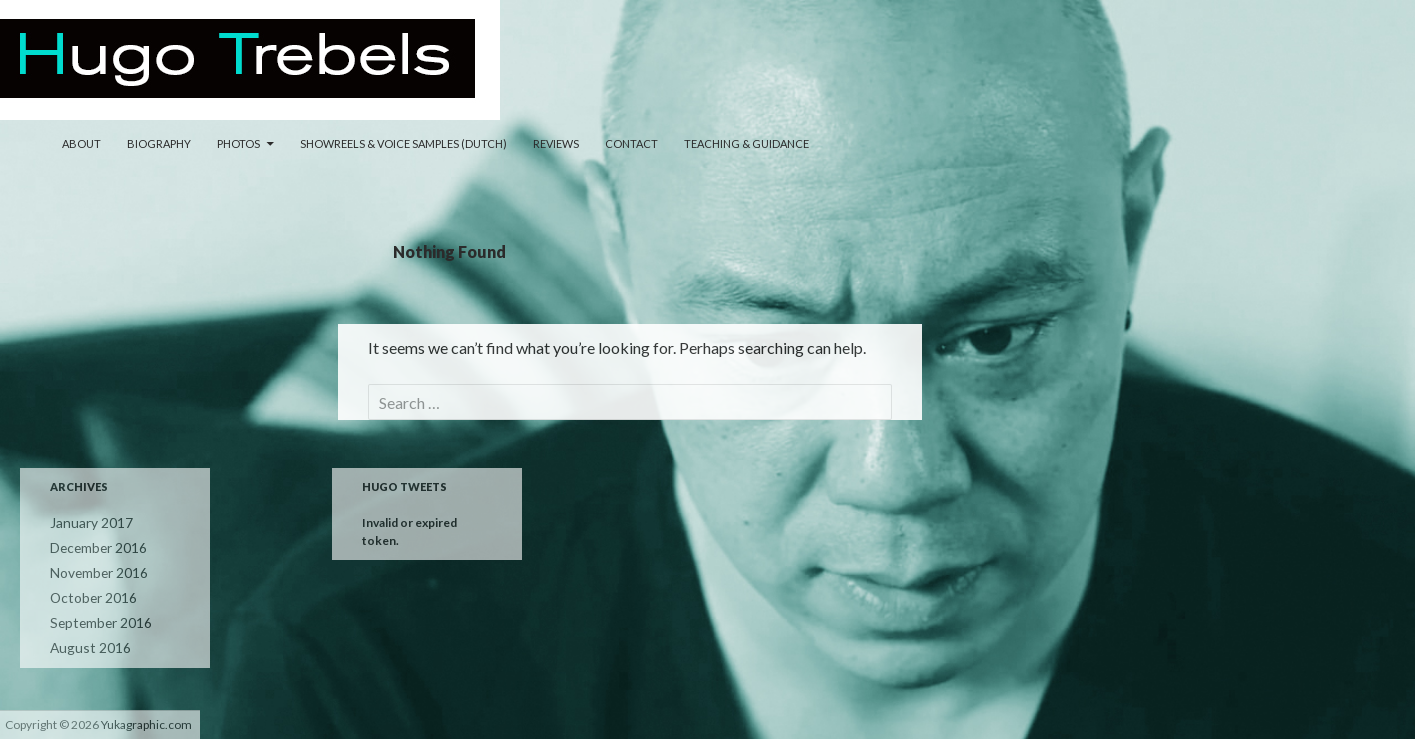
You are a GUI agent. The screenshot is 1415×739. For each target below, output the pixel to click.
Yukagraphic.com (146, 724)
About (81, 143)
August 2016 (84, 642)
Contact (631, 143)
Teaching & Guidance (746, 143)
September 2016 (94, 618)
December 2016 (93, 546)
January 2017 (86, 522)
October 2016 (87, 594)
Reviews (556, 143)
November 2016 (94, 570)
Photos (238, 143)
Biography (159, 143)
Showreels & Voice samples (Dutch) (403, 143)
